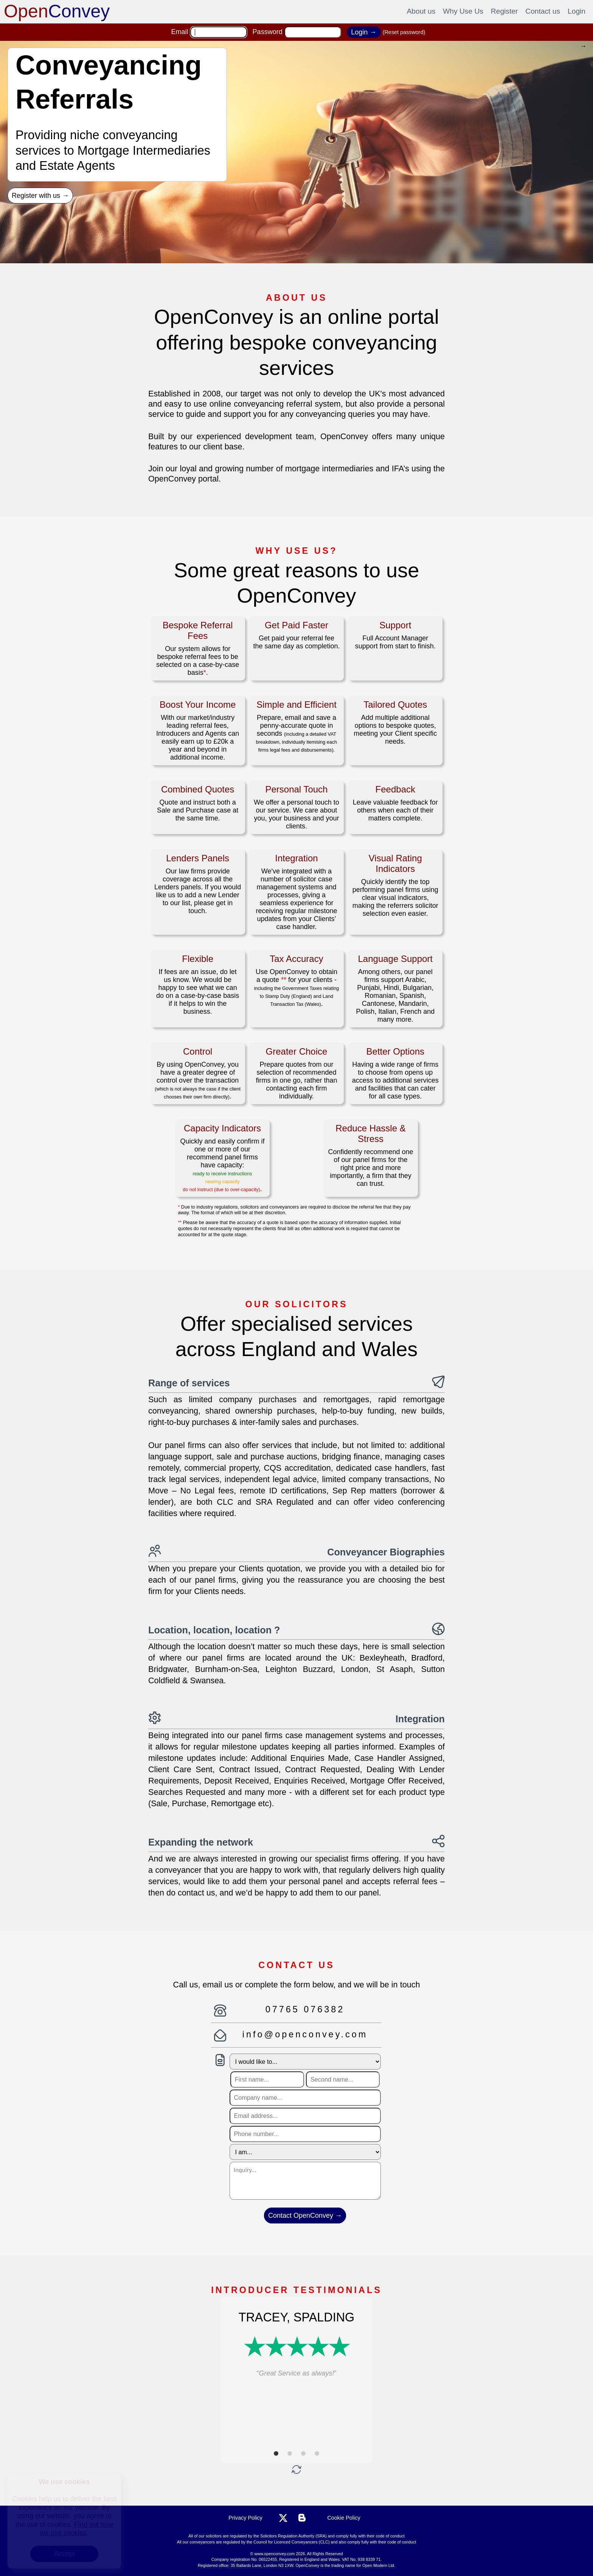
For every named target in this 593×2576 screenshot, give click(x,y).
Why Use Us (463, 11)
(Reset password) (404, 32)
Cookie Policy (343, 2518)
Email (179, 32)
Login (576, 11)
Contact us (542, 11)
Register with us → (40, 195)
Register (504, 11)
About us (421, 11)
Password (268, 32)
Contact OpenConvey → (305, 2215)
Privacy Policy (245, 2518)
